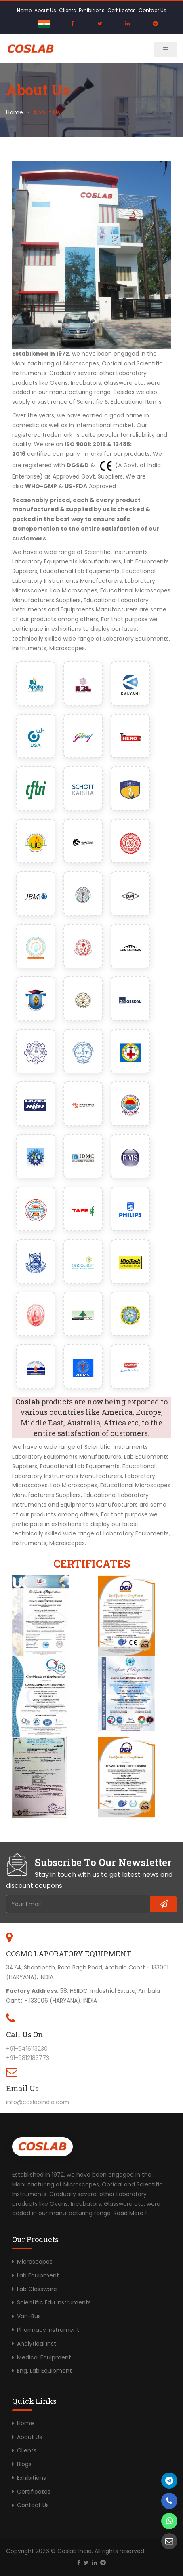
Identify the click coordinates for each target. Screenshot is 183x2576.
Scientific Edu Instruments (54, 2302)
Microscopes (35, 2262)
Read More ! (130, 2213)
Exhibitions (92, 10)
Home (24, 10)
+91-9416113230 (27, 2049)
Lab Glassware (37, 2289)
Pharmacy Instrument (48, 2330)
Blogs (24, 2464)
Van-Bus (29, 2316)
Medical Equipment (44, 2357)
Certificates (121, 10)
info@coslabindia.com (37, 2102)
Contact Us (152, 10)
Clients (67, 10)
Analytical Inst (36, 2344)
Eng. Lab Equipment (44, 2371)
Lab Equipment (38, 2275)
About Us (45, 10)
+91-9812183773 (27, 2058)
